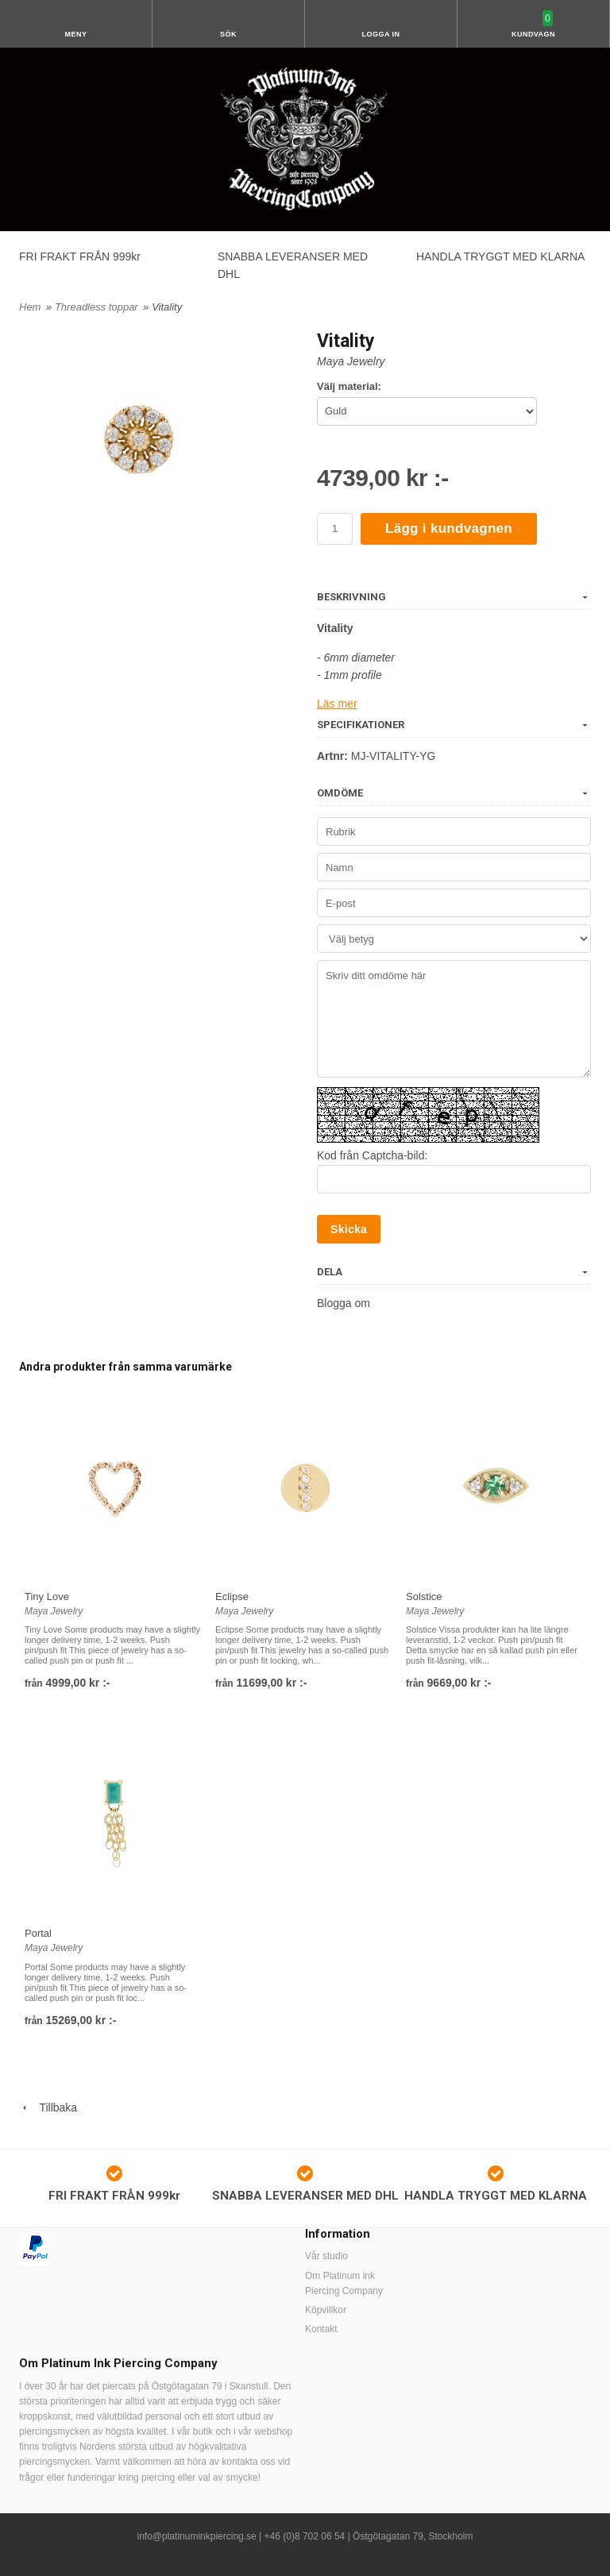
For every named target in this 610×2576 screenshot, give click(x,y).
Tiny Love (47, 1596)
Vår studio (326, 2256)
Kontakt (321, 2329)
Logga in (381, 34)
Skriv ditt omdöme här (454, 1019)
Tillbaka (48, 2107)
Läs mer (337, 703)
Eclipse (232, 1596)
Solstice (424, 1596)
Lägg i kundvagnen (448, 528)
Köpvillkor (325, 2310)
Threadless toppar (98, 307)
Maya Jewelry (351, 361)
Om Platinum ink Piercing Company (344, 2283)
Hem (30, 307)
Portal (38, 1933)
